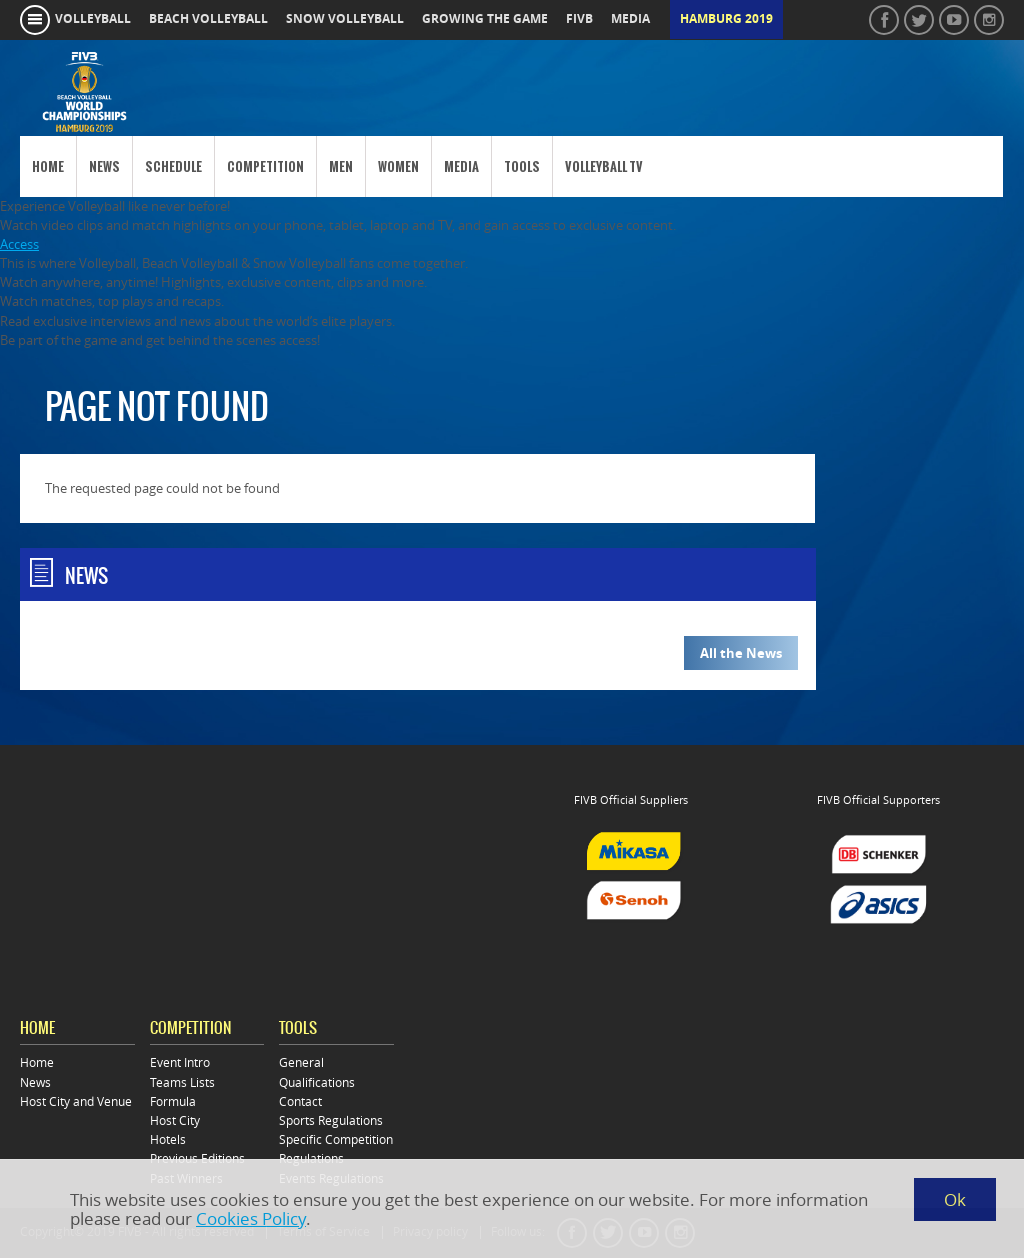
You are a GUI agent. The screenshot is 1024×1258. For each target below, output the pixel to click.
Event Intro (180, 1062)
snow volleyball (345, 19)
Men (341, 166)
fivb (579, 19)
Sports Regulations (331, 1120)
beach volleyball (208, 19)
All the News (741, 653)
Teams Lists (182, 1082)
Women (398, 166)
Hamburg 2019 (726, 19)
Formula (173, 1101)
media (630, 19)
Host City (175, 1120)
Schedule (173, 166)
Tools (522, 166)
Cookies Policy (251, 1218)
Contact (300, 1101)
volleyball (93, 19)
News (104, 166)
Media (461, 166)
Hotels (168, 1139)
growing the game (485, 19)
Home (48, 166)
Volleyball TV (604, 166)
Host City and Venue (76, 1101)
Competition (265, 166)
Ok (955, 1199)
